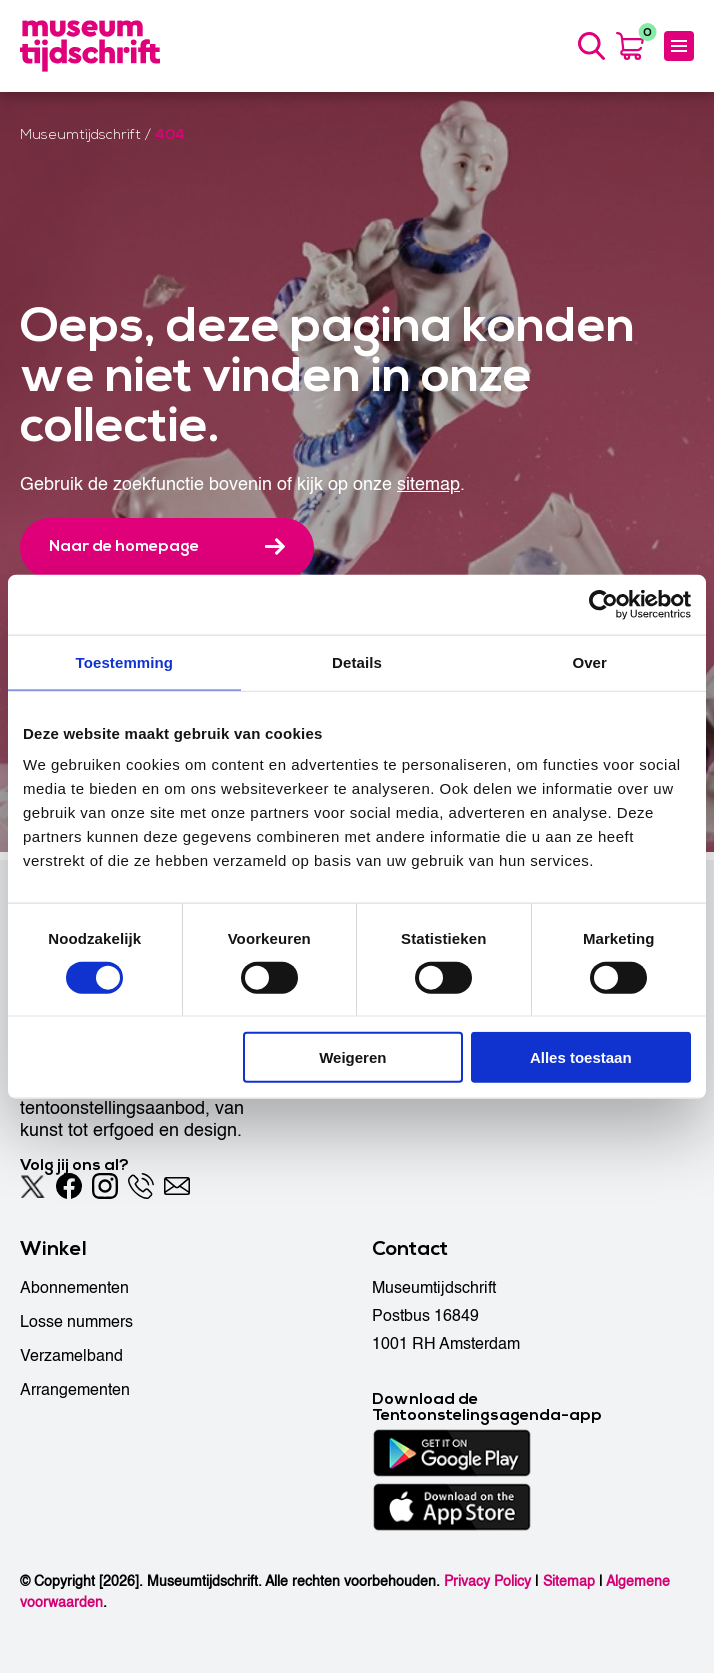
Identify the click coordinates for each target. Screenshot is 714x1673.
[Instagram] (105, 1186)
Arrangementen (75, 1390)
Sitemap (569, 1581)
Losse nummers (76, 1322)
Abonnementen (74, 1288)
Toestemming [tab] (125, 661)
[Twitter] (33, 1186)
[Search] (589, 50)
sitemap (428, 492)
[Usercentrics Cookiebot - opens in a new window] (603, 604)
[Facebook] (69, 1186)
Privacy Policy (487, 1581)
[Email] (177, 1186)
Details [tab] (357, 661)
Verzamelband (71, 1356)
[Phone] (141, 1186)
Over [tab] (589, 661)
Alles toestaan (581, 1057)
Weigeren (352, 1057)
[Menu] (679, 50)
